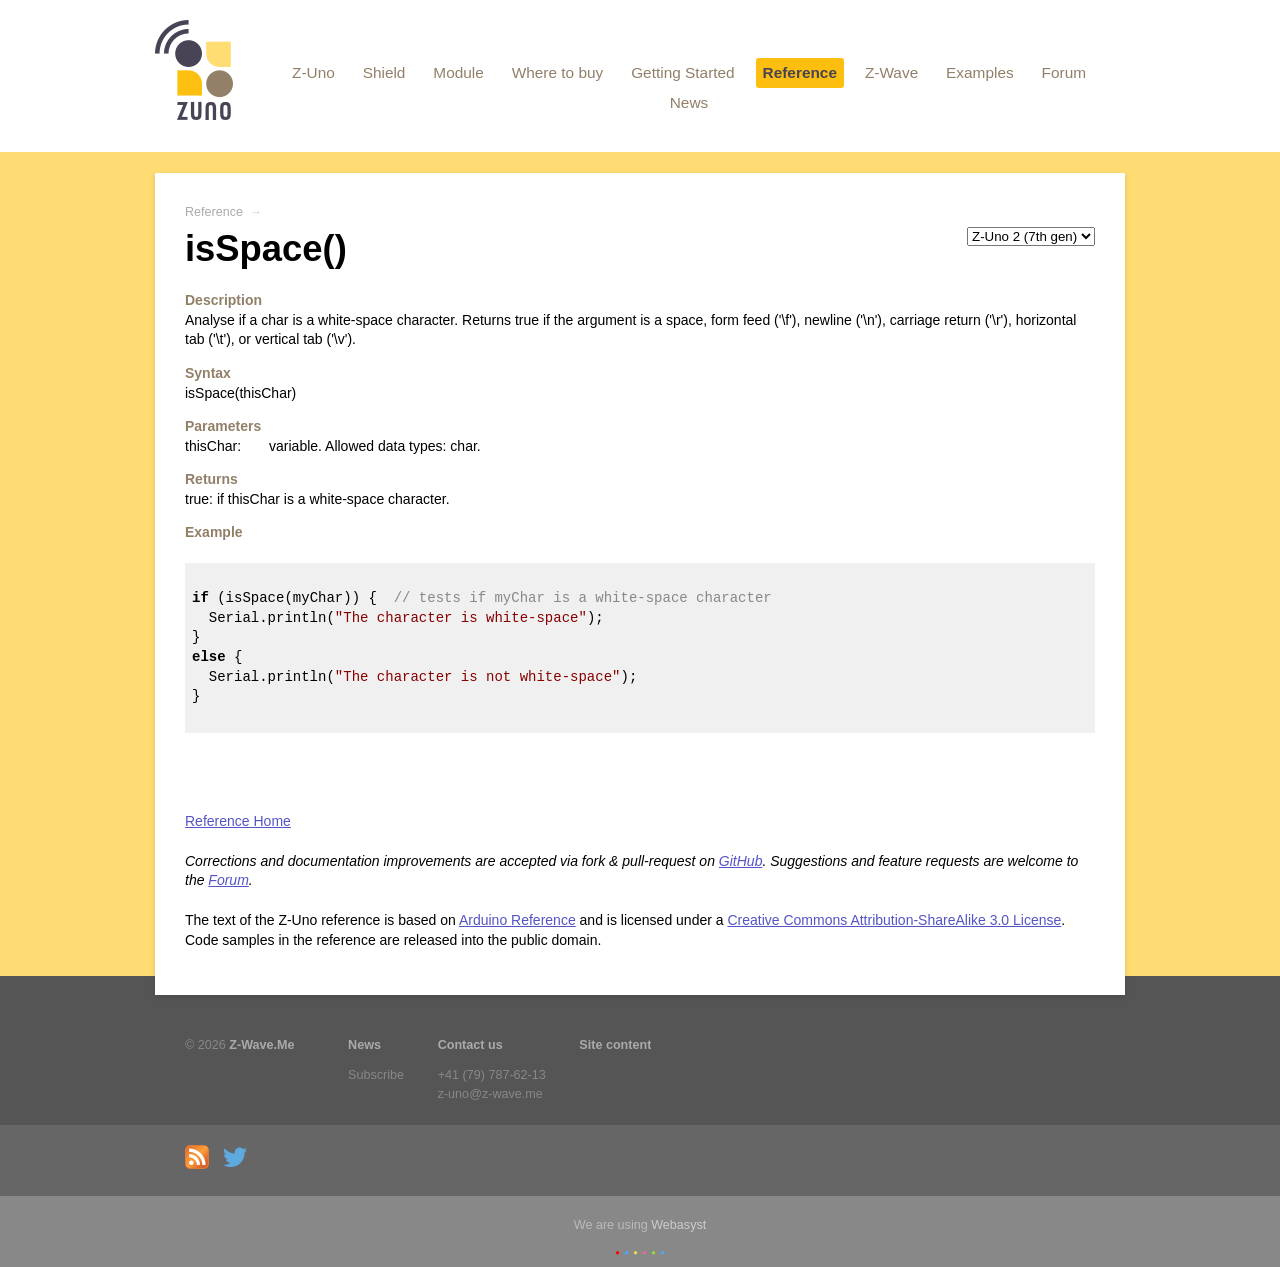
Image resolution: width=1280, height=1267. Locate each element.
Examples (980, 72)
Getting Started (683, 72)
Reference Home (238, 821)
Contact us (470, 1045)
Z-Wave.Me (261, 1045)
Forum (1064, 72)
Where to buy (558, 72)
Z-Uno (313, 72)
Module (458, 72)
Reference (800, 72)
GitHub (741, 861)
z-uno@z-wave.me (490, 1094)
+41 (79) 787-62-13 (492, 1075)
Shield (384, 72)
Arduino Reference (517, 920)
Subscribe (376, 1075)
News (689, 102)
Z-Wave (891, 72)
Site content (615, 1045)
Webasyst (678, 1225)
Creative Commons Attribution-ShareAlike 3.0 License (894, 920)
